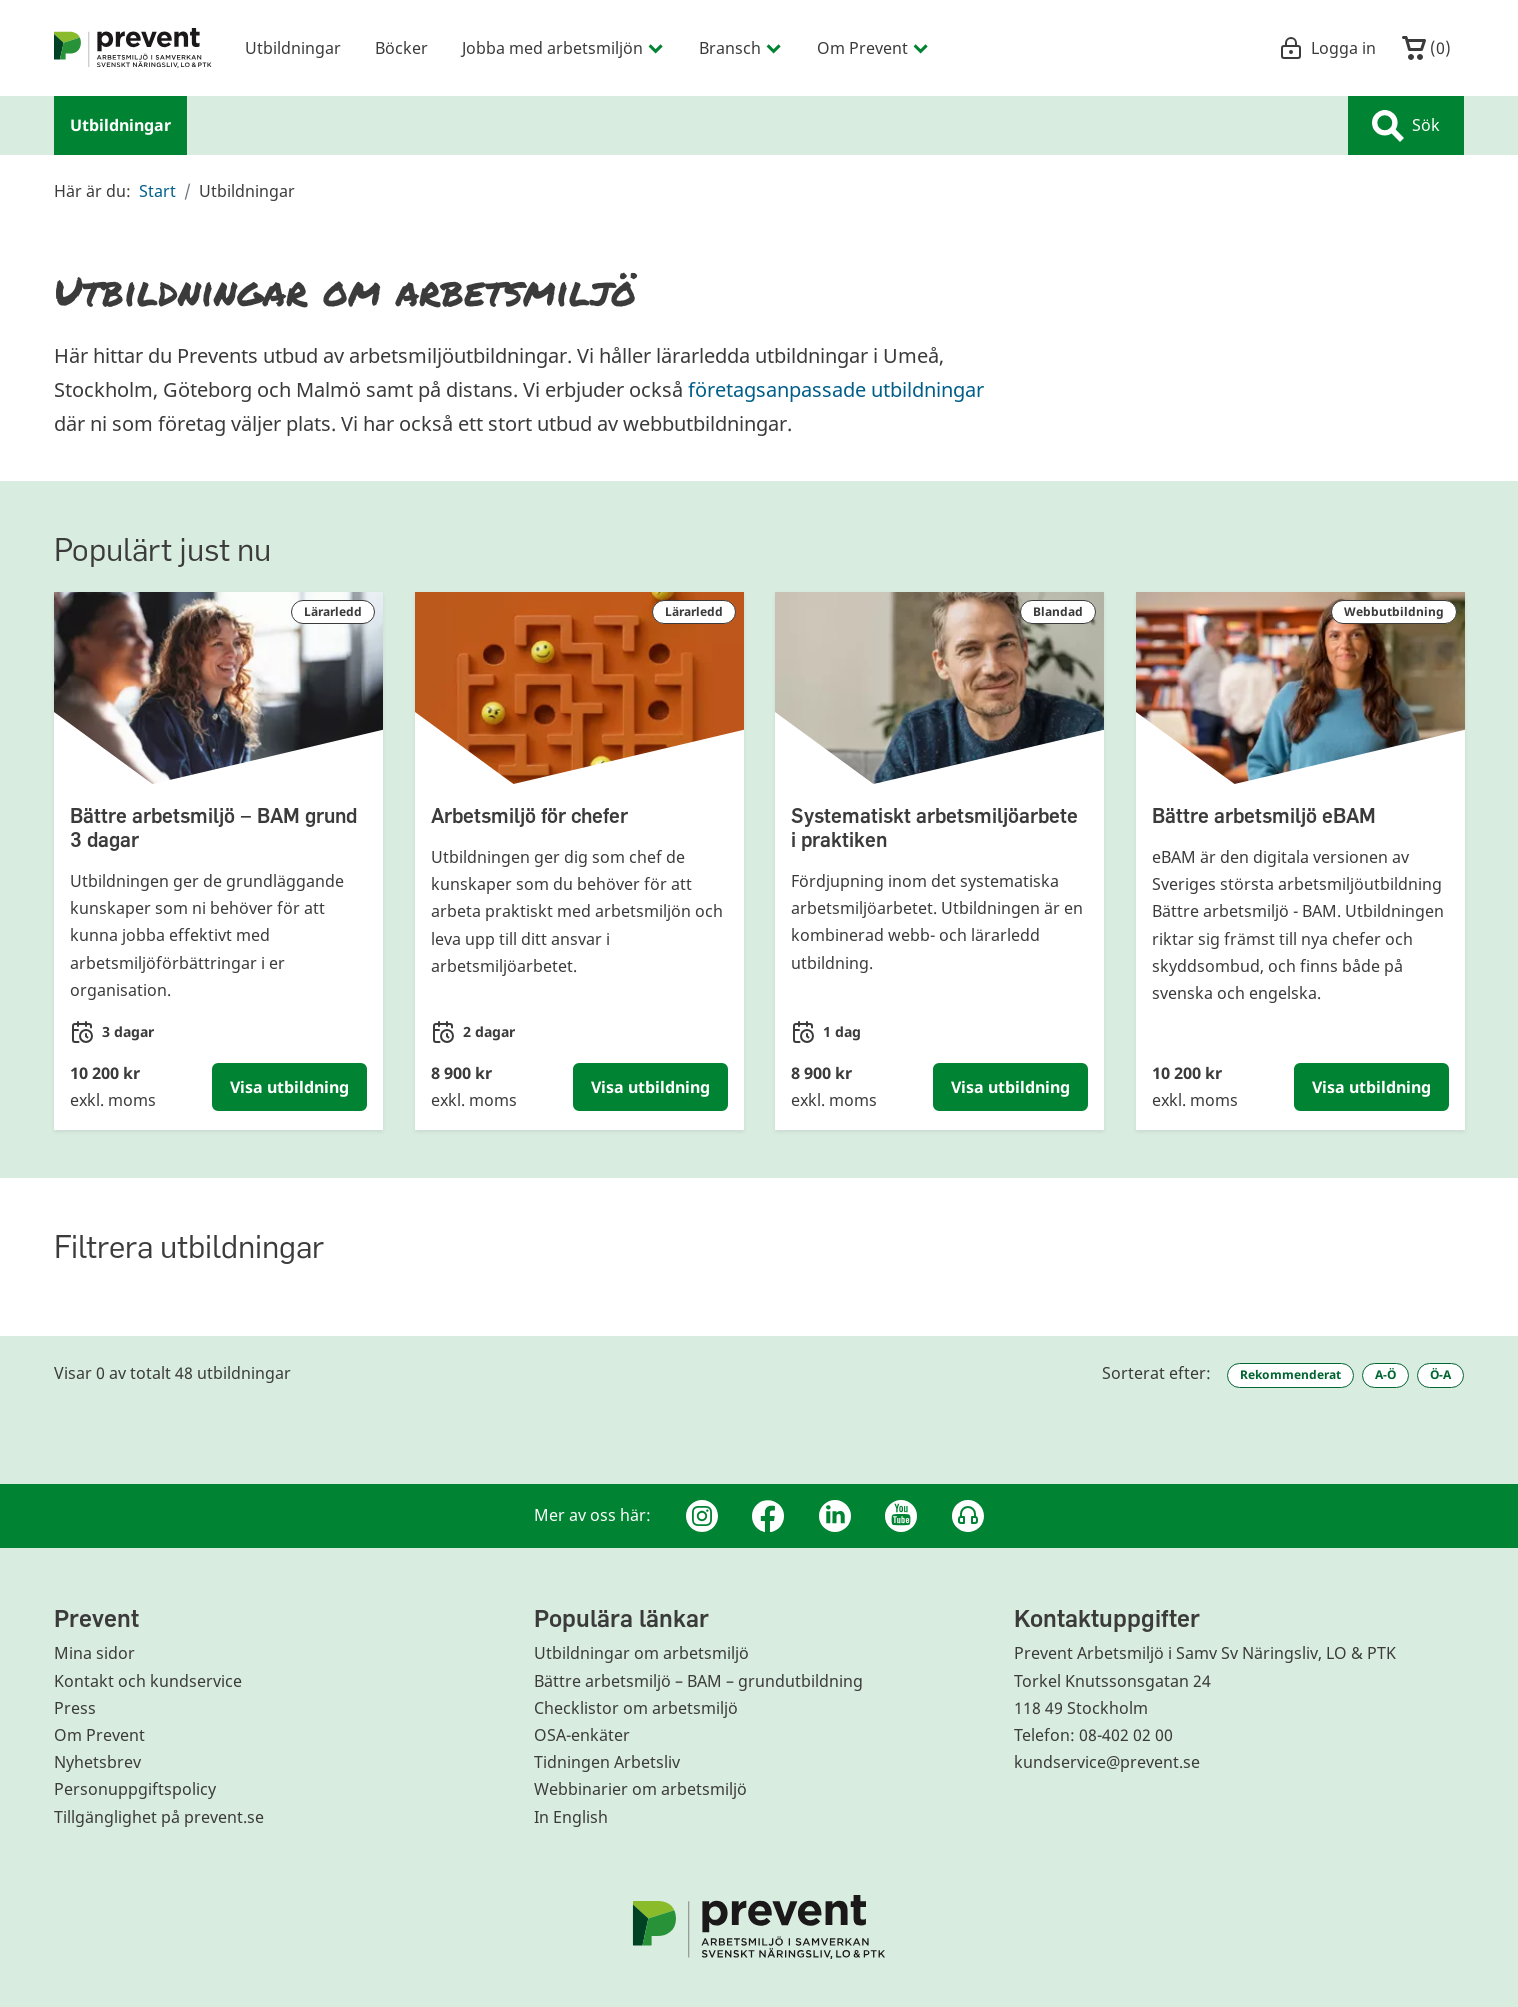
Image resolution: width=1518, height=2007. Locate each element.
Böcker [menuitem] (401, 47)
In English (571, 1817)
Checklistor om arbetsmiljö (636, 1708)
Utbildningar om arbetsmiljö (641, 1653)
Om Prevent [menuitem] (873, 47)
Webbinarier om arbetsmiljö (640, 1789)
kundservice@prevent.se (1107, 1762)
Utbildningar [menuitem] (293, 47)
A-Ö (1385, 1374)
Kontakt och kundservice (148, 1681)
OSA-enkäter (582, 1735)
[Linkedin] (835, 1516)
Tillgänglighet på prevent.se (159, 1817)
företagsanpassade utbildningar (836, 389)
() (1426, 48)
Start (157, 191)
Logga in (1327, 48)
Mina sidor (94, 1653)
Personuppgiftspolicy (135, 1789)
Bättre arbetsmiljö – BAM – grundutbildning (698, 1681)
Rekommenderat (1290, 1374)
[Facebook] (768, 1516)
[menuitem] (133, 48)
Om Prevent (99, 1735)
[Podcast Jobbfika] (968, 1516)
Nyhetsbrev (97, 1762)
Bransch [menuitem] (741, 47)
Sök (1406, 126)
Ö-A (1440, 1374)
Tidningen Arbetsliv (607, 1762)
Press (75, 1708)
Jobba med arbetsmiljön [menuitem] (563, 47)
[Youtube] (901, 1516)
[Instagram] (702, 1516)
